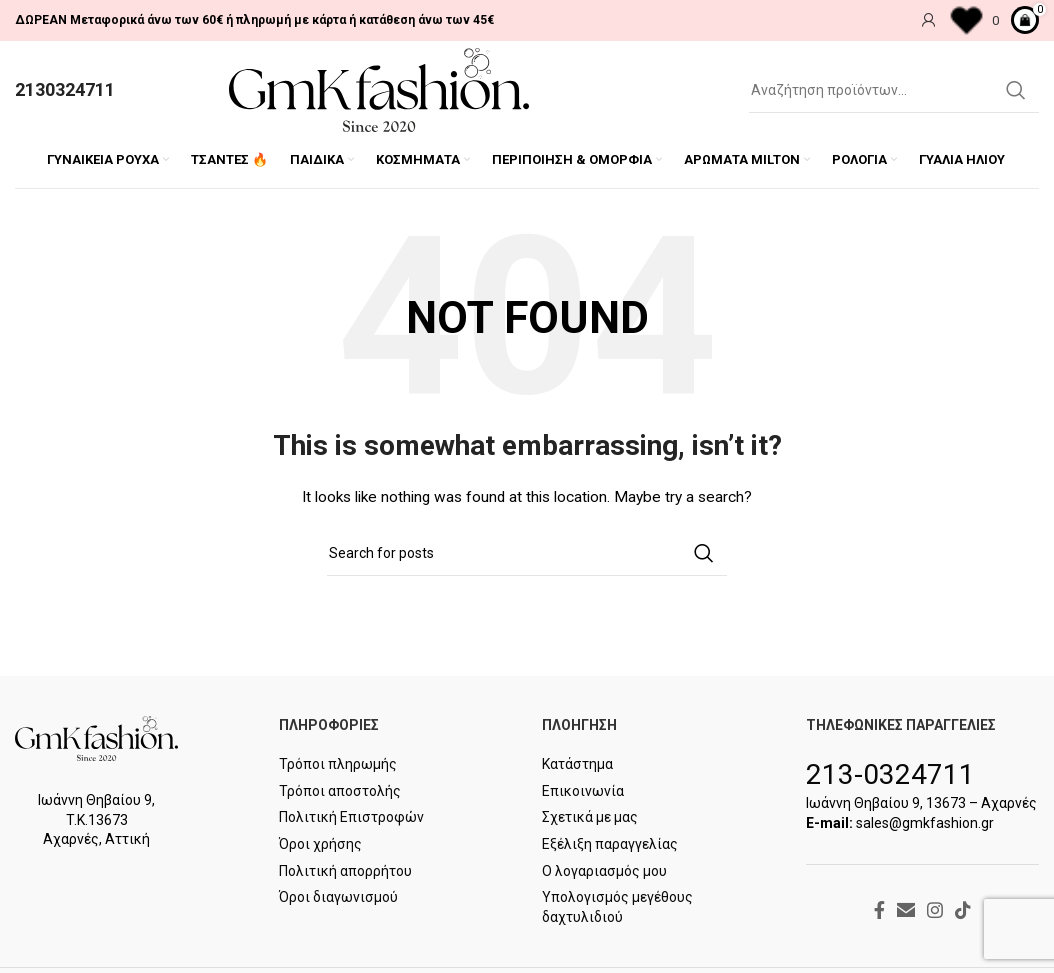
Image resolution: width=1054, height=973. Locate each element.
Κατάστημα (577, 766)
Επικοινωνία (583, 793)
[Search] (894, 91)
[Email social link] (906, 911)
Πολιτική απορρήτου (345, 872)
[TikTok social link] (963, 911)
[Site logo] (379, 90)
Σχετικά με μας (590, 819)
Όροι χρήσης (320, 846)
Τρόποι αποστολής (340, 793)
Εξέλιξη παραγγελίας (610, 846)
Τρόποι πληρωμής (338, 766)
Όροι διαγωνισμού (338, 899)
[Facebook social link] (879, 911)
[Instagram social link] (935, 911)
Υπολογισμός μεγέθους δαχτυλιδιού (617, 909)
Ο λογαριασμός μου (604, 872)
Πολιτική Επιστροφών (351, 819)
